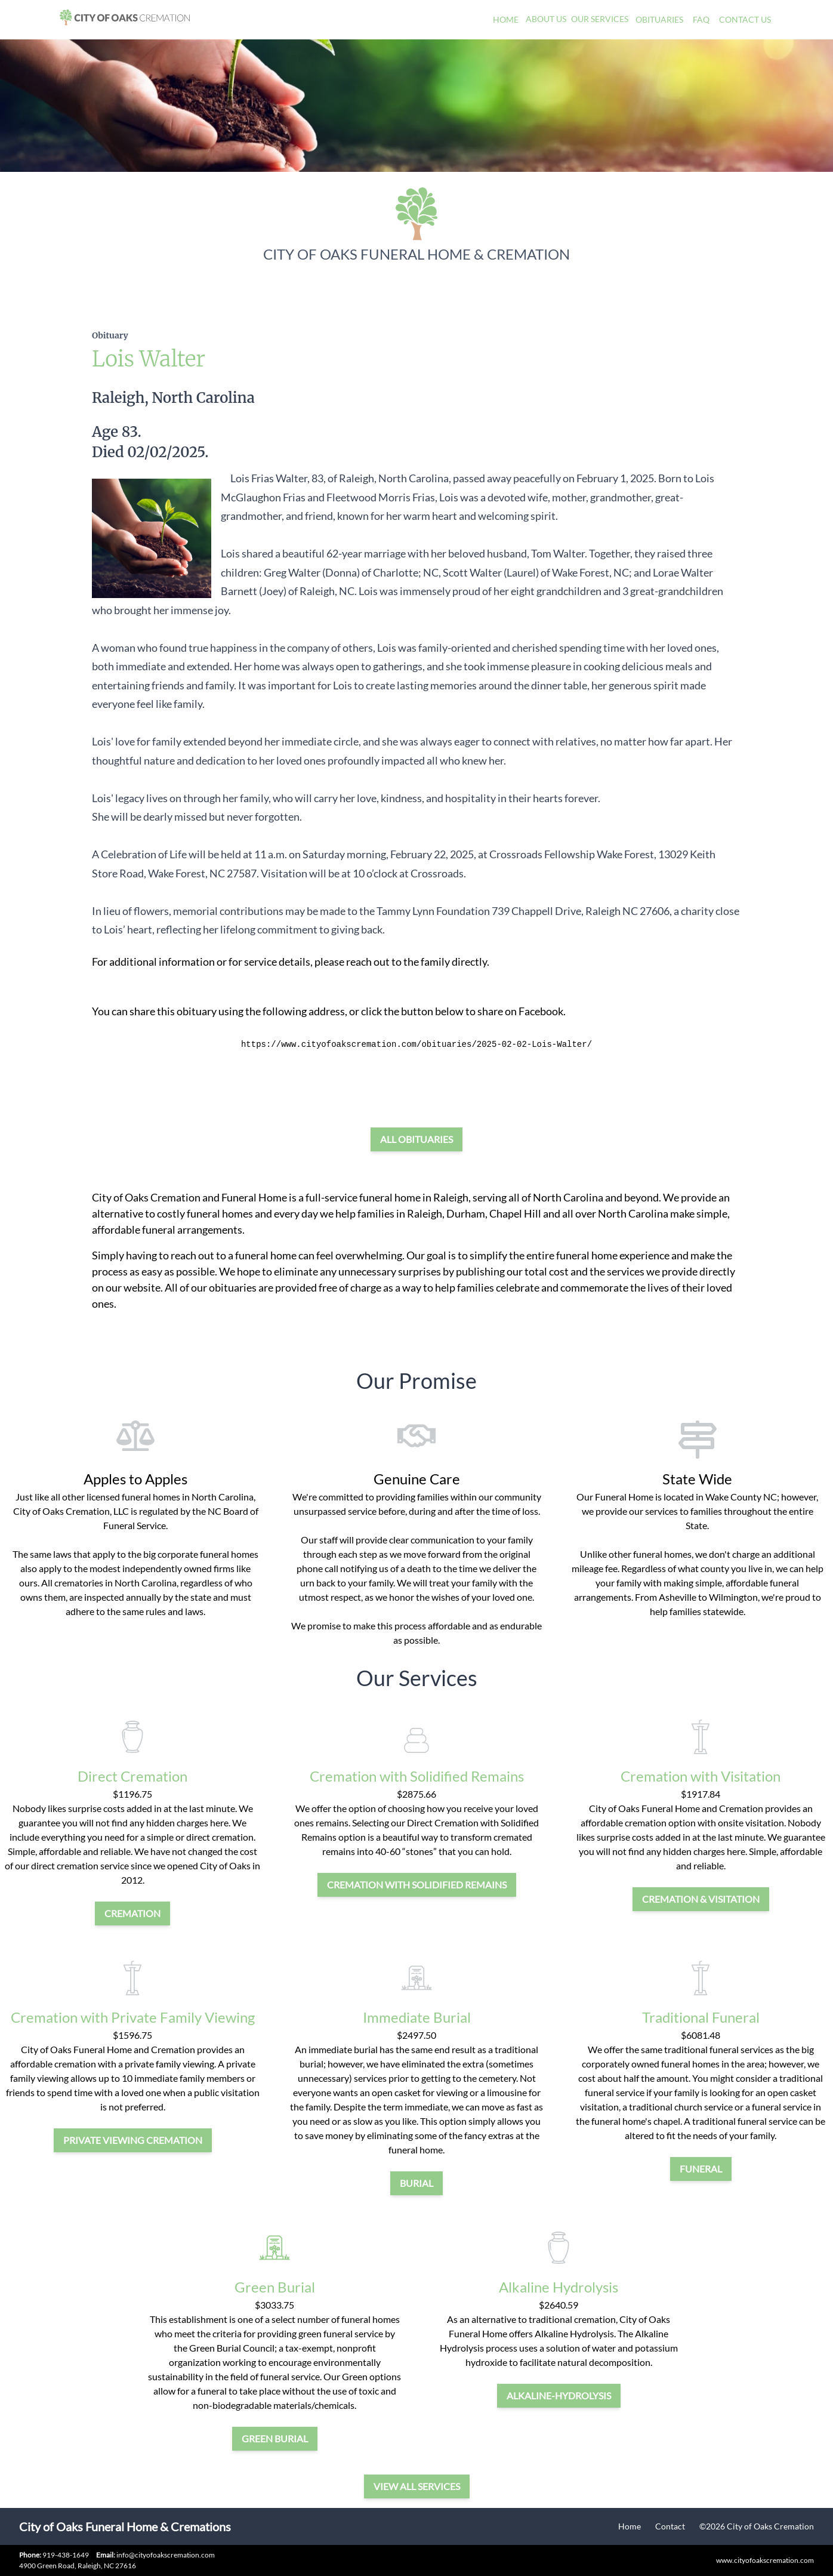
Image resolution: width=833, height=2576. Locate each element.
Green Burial (275, 2286)
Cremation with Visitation (700, 1776)
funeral (701, 2168)
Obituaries (659, 19)
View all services (417, 2486)
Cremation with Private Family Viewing (133, 2017)
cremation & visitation (701, 1899)
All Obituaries (416, 1139)
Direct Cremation (132, 1776)
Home (506, 19)
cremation (132, 1913)
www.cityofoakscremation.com (765, 2560)
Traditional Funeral (701, 2017)
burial (416, 2183)
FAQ (701, 19)
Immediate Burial (417, 2017)
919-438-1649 (65, 2554)
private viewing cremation (132, 2140)
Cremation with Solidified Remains (417, 1776)
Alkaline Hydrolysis (558, 2286)
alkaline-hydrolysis (559, 2395)
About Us (546, 19)
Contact (670, 2526)
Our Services (599, 19)
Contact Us (745, 19)
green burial (275, 2438)
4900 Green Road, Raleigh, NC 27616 (77, 2565)
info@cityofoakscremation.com (155, 2554)
